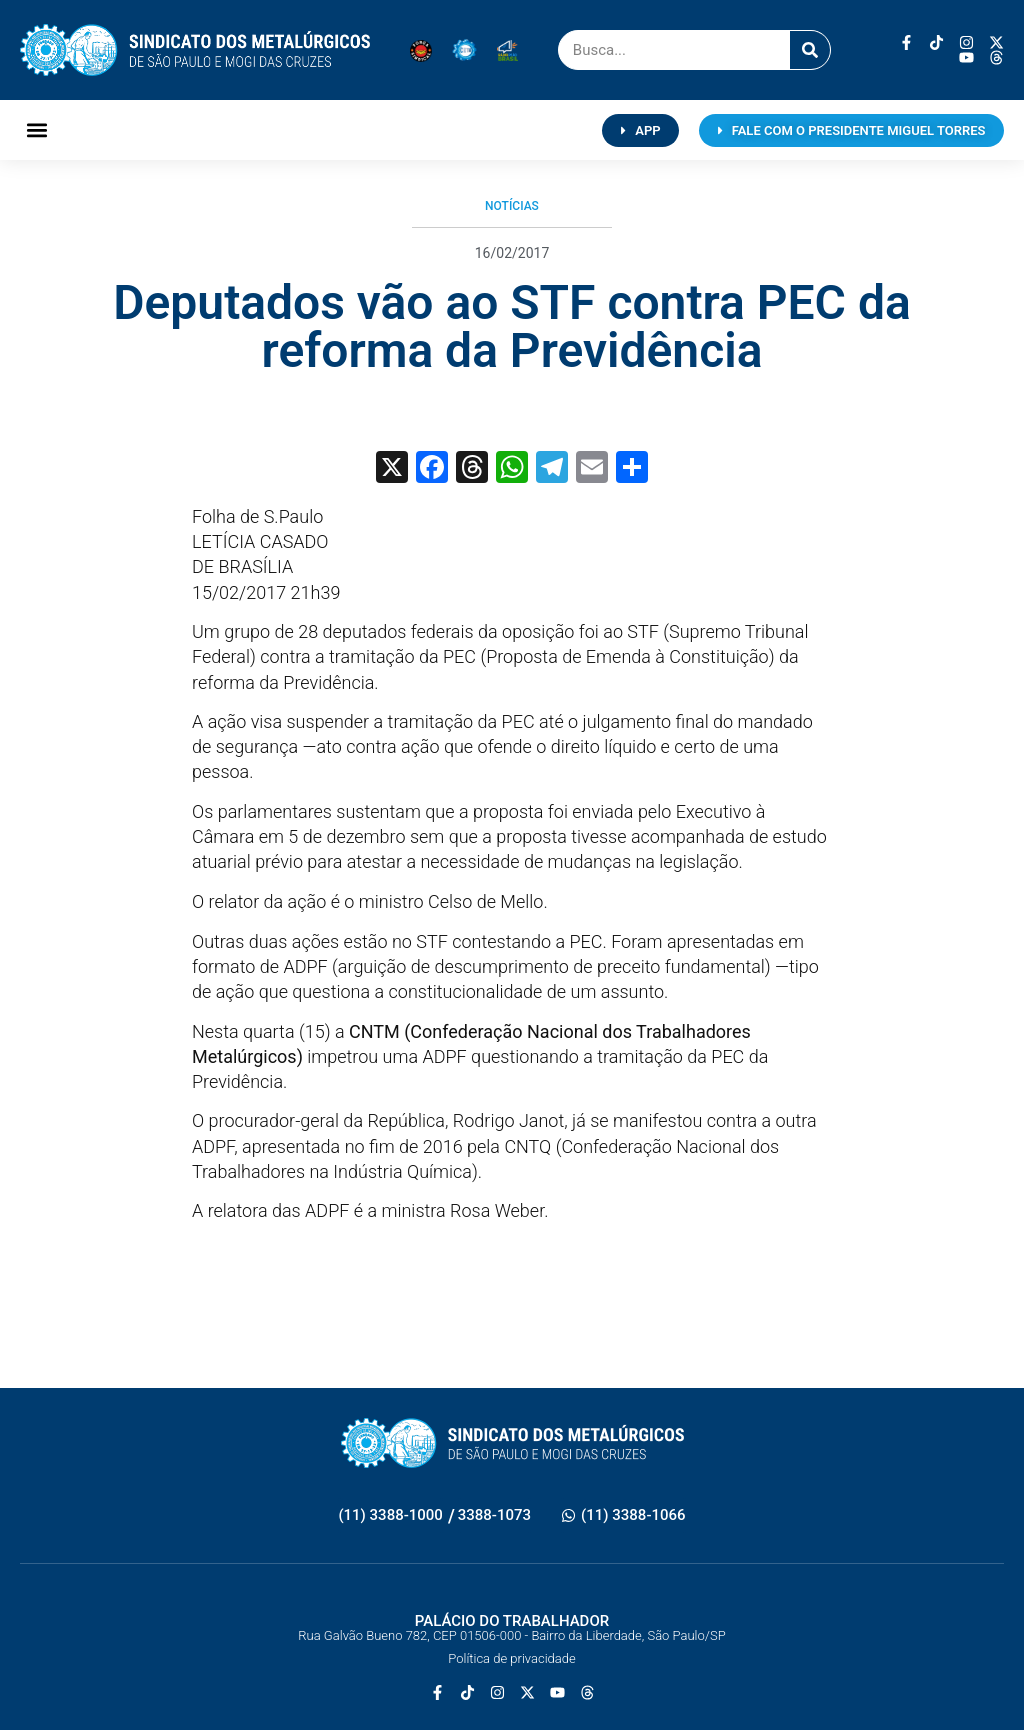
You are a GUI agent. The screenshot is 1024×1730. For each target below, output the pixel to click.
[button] (36, 130)
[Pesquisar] (810, 50)
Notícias (512, 206)
